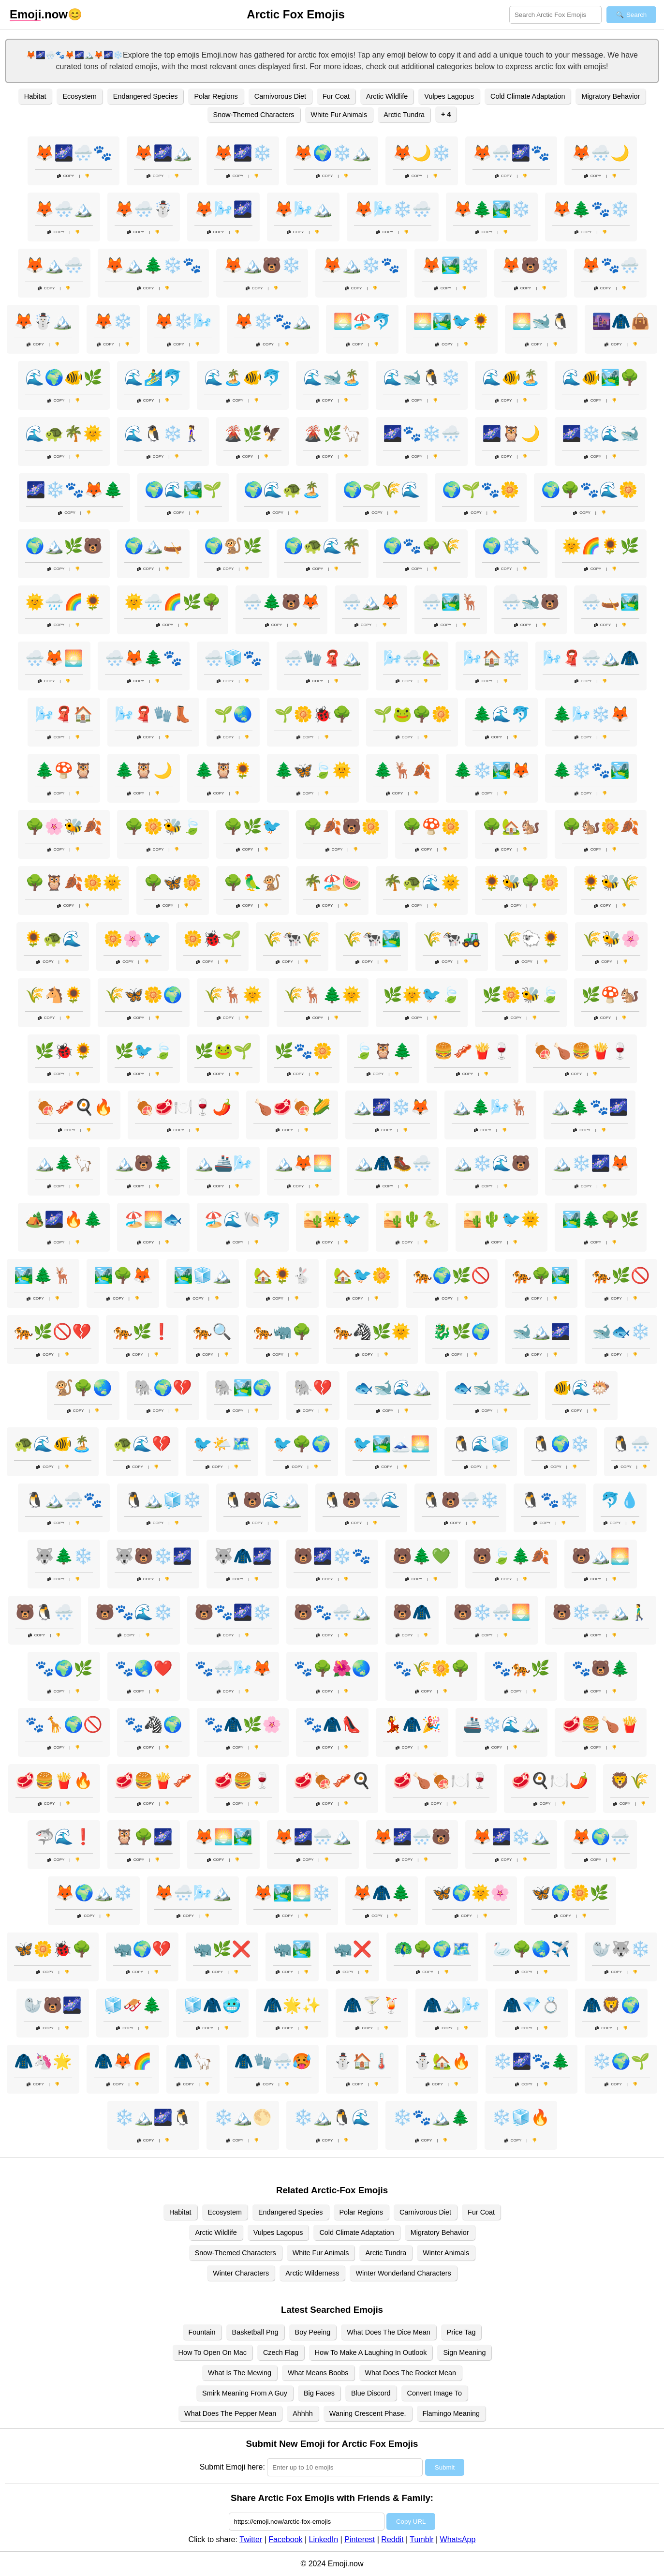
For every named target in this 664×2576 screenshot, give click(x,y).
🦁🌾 (629, 1780)
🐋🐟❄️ (621, 1331)
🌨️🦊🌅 (54, 658)
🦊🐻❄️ (531, 265)
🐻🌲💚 (422, 1556)
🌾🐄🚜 (452, 938)
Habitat (35, 96)
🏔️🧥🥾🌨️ (392, 1163)
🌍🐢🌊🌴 (322, 545)
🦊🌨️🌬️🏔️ (193, 1893)
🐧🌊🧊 (481, 1444)
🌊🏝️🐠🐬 (242, 377)
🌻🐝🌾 (610, 882)
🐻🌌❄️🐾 (332, 1556)
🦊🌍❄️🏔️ (332, 153)
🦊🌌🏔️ (163, 153)
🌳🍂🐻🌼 (342, 826)
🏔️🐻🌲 (144, 1163)
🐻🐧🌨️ (44, 1612)
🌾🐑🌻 (531, 938)
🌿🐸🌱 (223, 1051)
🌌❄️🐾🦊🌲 (74, 489)
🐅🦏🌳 (282, 1331)
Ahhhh (303, 2413)
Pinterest (359, 2539)
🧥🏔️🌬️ (452, 2005)
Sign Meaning (464, 2352)
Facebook (285, 2539)
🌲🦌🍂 (402, 770)
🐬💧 (620, 1500)
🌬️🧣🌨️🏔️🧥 (591, 658)
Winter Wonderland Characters (403, 2273)
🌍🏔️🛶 (153, 545)
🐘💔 (313, 1387)
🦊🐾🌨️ (610, 265)
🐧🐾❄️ (550, 1500)
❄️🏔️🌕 (243, 2117)
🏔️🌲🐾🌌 (589, 1107)
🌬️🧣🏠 (64, 714)
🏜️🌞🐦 (332, 1219)
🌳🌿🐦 (252, 826)
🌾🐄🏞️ (372, 938)
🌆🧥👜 (621, 321)
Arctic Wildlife (387, 96)
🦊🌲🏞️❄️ (492, 209)
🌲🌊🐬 (501, 714)
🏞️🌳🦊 (123, 1275)
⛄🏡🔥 (442, 2061)
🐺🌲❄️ (64, 1556)
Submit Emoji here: (232, 2467)
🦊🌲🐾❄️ (591, 209)
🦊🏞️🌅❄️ (292, 1893)
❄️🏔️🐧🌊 (332, 2117)
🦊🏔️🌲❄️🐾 (153, 265)
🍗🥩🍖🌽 (292, 1107)
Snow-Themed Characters (254, 115)
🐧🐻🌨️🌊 (361, 1500)
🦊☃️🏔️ (43, 321)
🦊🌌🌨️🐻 (412, 1836)
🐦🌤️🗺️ (222, 1444)
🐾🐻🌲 (601, 1668)
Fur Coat (336, 96)
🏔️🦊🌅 (303, 1163)
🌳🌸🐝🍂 (64, 826)
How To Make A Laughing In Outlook (371, 2352)
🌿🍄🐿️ (610, 994)
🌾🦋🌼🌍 (143, 994)
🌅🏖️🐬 (362, 321)
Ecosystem (79, 96)
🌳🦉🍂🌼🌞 (73, 882)
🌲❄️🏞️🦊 (492, 770)
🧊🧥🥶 (212, 2005)
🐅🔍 (212, 1331)
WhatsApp (458, 2539)
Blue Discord (371, 2393)
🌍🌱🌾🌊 (381, 489)
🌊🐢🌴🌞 (64, 433)
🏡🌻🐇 (282, 1275)
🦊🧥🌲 (382, 1893)
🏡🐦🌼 (362, 1275)
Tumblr (421, 2539)
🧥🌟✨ (292, 2005)
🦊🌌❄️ (243, 153)
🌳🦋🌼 (173, 882)
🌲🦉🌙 (144, 770)
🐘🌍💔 (163, 1387)
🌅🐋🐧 (541, 321)
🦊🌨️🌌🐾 (511, 153)
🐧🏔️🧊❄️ (163, 1500)
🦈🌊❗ (64, 1836)
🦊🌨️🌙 (601, 153)
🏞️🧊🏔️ (203, 1275)
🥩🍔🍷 (243, 1780)
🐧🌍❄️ (560, 1444)
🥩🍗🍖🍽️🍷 (441, 1780)
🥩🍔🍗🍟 (600, 1724)
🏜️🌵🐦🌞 (501, 1219)
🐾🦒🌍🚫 (64, 1724)
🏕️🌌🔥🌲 (64, 1219)
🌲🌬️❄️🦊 (591, 714)
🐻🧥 (412, 1612)
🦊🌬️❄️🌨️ (392, 209)
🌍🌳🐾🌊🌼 (589, 489)
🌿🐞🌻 (64, 1051)
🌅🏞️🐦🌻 (451, 321)
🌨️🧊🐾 (233, 658)
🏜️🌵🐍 (412, 1219)
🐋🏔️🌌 (541, 1331)
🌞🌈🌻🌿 (600, 545)
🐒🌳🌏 (83, 1387)
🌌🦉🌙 (511, 433)
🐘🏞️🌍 (243, 1387)
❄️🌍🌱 (621, 2061)
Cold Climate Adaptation (527, 96)
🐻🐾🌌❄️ (233, 1612)
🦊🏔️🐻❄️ (262, 265)
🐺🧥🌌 (243, 1556)
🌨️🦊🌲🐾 (143, 658)
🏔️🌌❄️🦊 (391, 1107)
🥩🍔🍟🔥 (54, 1780)
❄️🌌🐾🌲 (531, 2061)
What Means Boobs (318, 2373)
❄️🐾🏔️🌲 (431, 2117)
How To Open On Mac (212, 2352)
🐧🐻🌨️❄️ (460, 1500)
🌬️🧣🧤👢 (153, 714)
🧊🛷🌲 (132, 2005)
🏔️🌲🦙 (64, 1163)
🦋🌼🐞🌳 (52, 1949)
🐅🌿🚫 (621, 1275)
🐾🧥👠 (332, 1724)
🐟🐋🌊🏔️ (392, 1387)
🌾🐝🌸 (611, 938)
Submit (445, 2467)
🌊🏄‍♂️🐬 (153, 377)
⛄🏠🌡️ (362, 2061)
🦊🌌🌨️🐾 (73, 153)
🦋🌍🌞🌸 (471, 1893)
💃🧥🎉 (412, 1724)
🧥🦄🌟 (43, 2061)
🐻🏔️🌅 (601, 1556)
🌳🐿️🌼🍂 (600, 826)
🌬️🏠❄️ (492, 658)
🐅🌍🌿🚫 (451, 1275)
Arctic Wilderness (312, 2273)
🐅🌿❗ (142, 1331)
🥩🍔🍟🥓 (153, 1780)
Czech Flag (280, 2352)
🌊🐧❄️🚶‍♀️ (163, 433)
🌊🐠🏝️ (511, 377)
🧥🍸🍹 (372, 2005)
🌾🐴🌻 (54, 994)
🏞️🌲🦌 (43, 1275)
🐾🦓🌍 (153, 1724)
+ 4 (446, 114)
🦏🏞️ (292, 1949)
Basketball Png (255, 2332)
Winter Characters (241, 2273)
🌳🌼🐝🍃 (163, 826)
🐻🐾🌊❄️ (134, 1612)
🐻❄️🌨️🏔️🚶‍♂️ (600, 1612)
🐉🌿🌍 (461, 1331)
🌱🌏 (233, 714)
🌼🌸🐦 (132, 938)
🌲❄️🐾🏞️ (591, 770)
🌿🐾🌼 (303, 1051)
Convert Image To (434, 2393)
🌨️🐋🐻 (531, 602)
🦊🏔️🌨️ (54, 265)
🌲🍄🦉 (64, 770)
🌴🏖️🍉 (332, 882)
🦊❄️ (113, 321)
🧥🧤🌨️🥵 (272, 2061)
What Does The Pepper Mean (230, 2413)
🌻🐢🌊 (53, 938)
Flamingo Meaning (451, 2413)
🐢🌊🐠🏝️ (52, 1444)
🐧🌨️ (630, 1444)
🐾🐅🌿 (521, 1668)
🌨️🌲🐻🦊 (281, 602)
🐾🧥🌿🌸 (242, 1724)
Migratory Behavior (610, 96)
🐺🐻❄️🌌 (153, 1556)
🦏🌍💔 (142, 1949)
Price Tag (461, 2332)
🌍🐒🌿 (233, 545)
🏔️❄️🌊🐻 (492, 1163)
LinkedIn (324, 2539)
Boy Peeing (313, 2332)
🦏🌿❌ (222, 1949)
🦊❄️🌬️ (183, 321)
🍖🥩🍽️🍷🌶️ (183, 1107)
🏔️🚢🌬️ (223, 1163)
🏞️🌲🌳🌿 (600, 1219)
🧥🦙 (193, 2061)
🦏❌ (352, 1949)
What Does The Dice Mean (388, 2332)
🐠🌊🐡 (581, 1387)
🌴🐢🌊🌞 (421, 882)
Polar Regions (215, 96)
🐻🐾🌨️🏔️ (332, 1612)
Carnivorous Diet (280, 96)
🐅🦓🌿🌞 (372, 1331)
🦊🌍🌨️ (601, 1836)
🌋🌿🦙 (332, 433)
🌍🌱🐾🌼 (480, 489)
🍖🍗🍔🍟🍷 (581, 1051)
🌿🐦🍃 (144, 1051)
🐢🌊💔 (142, 1444)
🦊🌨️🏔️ (64, 209)
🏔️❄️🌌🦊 (591, 1163)
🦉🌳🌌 (144, 1836)
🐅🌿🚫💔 (52, 1331)
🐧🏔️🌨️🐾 (64, 1500)
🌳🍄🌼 (431, 826)
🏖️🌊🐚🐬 (242, 1219)
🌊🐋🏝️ (332, 377)
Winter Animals (446, 2253)
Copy (65, 176)
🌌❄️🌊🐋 (600, 433)
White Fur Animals (339, 115)
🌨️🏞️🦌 (451, 602)
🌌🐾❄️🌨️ (421, 433)
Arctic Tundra (404, 115)
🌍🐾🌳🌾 (421, 545)
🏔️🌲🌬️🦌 (490, 1107)
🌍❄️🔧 (511, 545)
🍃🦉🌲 (383, 1051)
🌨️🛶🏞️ (610, 602)
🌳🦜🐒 (252, 882)
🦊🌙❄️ (422, 153)
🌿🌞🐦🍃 (421, 994)
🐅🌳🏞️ (541, 1275)
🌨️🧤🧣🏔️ (322, 658)
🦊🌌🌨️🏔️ (313, 1836)
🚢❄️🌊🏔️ (501, 1724)
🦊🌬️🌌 (223, 209)
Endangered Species (145, 96)
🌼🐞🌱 (212, 938)
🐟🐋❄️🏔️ (492, 1387)
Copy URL (411, 2521)
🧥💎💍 (531, 2005)
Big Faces (319, 2393)
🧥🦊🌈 (123, 2061)
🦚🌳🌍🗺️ (432, 1949)
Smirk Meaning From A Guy (244, 2393)
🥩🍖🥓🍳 (332, 1780)
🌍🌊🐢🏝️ (282, 489)
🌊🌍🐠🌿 (64, 377)
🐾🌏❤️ (144, 1668)
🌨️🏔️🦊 (371, 602)
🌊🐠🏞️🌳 (600, 377)
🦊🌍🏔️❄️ (94, 1893)
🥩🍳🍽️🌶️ (550, 1780)
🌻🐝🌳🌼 (521, 882)
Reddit (392, 2539)
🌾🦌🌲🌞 (322, 994)
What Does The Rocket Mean (411, 2373)
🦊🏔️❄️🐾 (361, 265)
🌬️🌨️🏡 (412, 658)
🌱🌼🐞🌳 (313, 714)
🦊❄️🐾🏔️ (272, 321)
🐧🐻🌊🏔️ (262, 1500)
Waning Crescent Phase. (367, 2413)
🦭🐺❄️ (621, 1949)
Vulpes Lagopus (449, 96)
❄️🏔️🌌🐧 (153, 2117)
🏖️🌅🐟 (153, 1219)
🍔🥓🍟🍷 (472, 1051)
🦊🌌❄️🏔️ (511, 1836)
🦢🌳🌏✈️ (531, 1949)
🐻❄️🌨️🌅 (492, 1612)
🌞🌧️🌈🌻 (64, 602)
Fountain (202, 2332)
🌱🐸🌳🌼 (412, 714)
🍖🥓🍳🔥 (74, 1107)
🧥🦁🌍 (611, 2005)
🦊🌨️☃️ (144, 209)
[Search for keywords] (555, 15)
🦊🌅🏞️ (223, 1836)
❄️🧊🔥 (521, 2117)
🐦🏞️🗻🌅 (391, 1444)
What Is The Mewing (239, 2373)
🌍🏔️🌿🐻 (64, 545)
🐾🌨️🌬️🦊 (233, 1668)
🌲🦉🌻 (223, 770)
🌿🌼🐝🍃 (521, 994)
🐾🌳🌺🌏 (332, 1668)
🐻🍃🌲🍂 (511, 1556)
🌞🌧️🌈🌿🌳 (172, 602)
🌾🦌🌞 (233, 994)
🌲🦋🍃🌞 (313, 770)
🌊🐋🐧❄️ (421, 377)
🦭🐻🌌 (53, 2005)
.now (39, 14)
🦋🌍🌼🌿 (570, 1893)
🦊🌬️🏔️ (303, 209)
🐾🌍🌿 (64, 1668)
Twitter (250, 2539)
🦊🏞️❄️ (451, 265)
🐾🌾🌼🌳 (431, 1668)
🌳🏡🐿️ (511, 826)
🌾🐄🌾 (292, 938)
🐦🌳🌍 (302, 1444)
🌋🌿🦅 (252, 433)
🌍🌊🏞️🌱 (183, 489)
